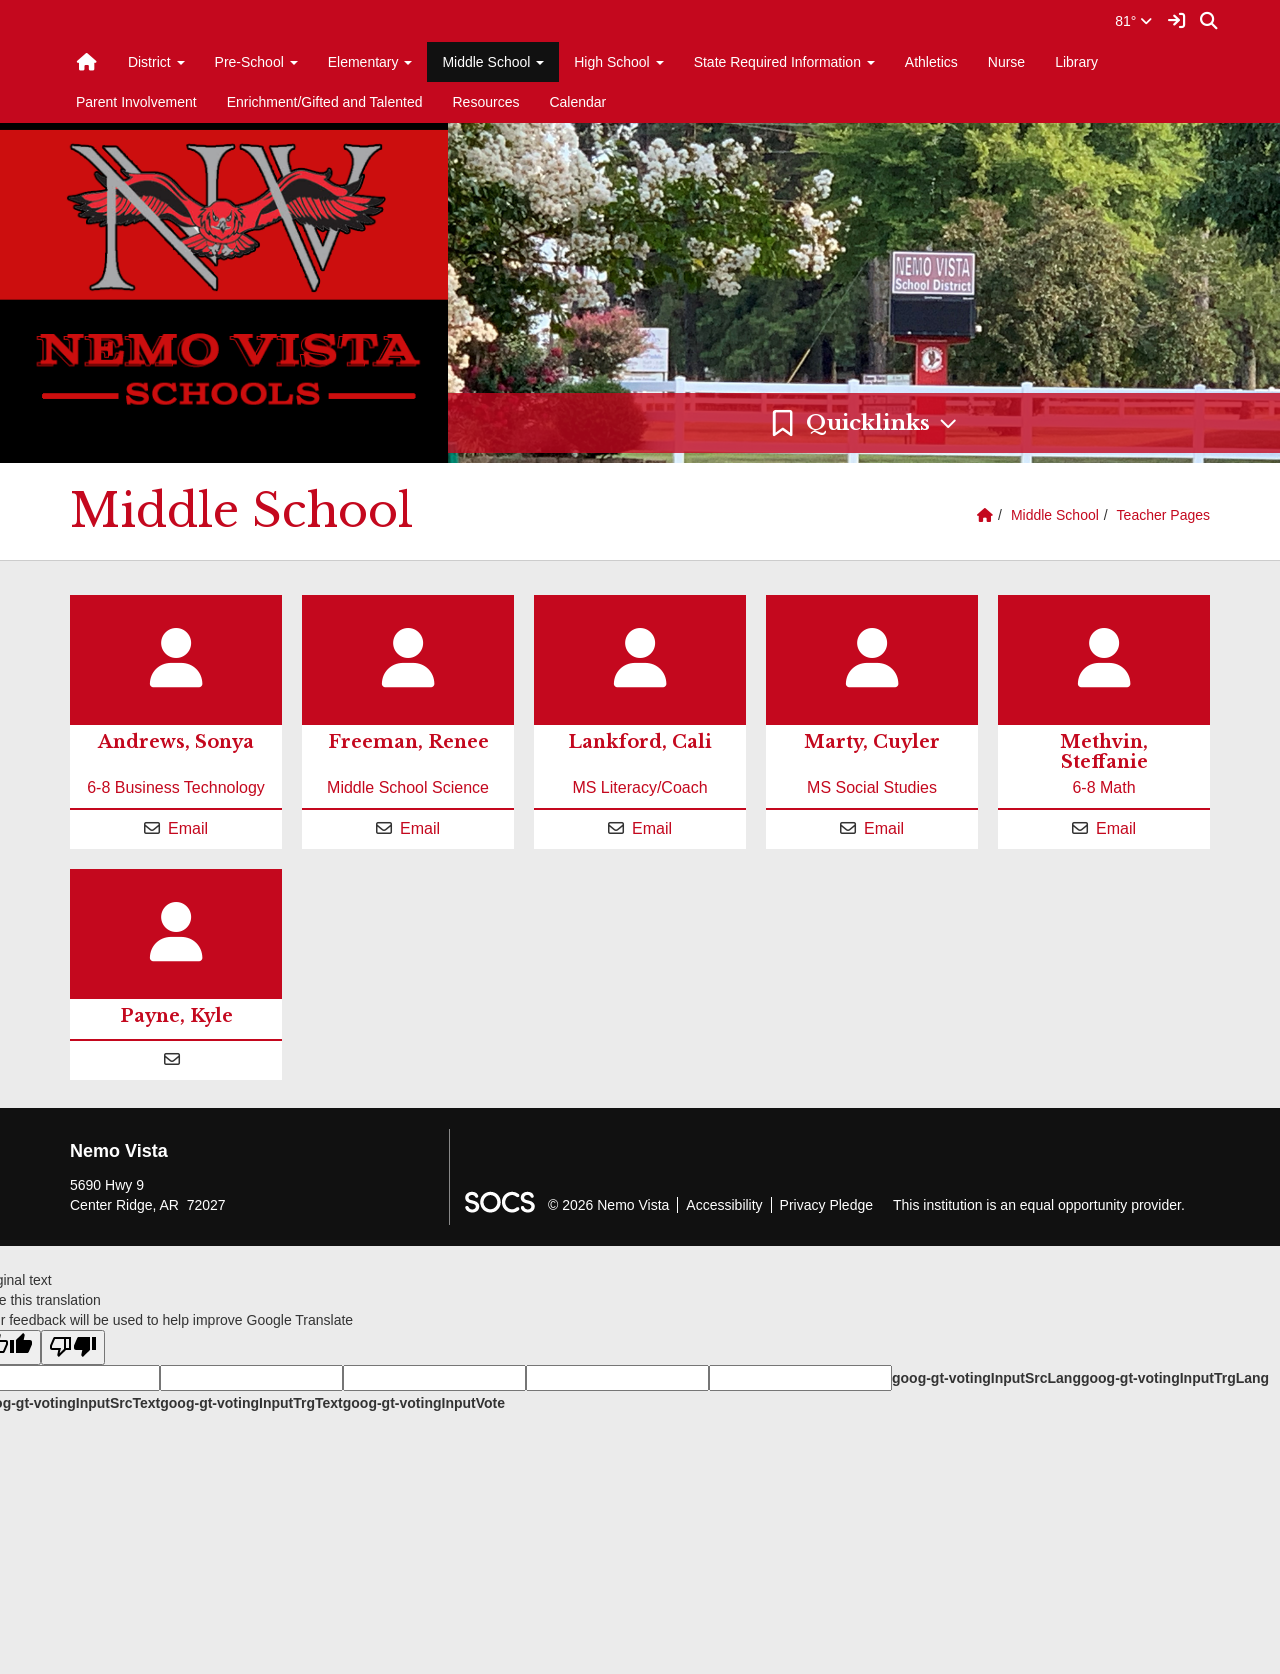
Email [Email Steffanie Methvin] (1116, 828)
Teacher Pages (1163, 515)
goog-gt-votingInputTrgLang (1175, 1378)
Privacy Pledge (826, 1205)
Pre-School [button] (256, 62)
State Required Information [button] (784, 62)
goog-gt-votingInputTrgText (251, 1403)
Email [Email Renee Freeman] (420, 828)
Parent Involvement (136, 102)
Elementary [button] (370, 62)
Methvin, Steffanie (1104, 752)
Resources (486, 102)
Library (1076, 62)
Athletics (931, 62)
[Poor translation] (73, 1347)
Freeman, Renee (408, 742)
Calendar (577, 102)
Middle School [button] (493, 62)
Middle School (1055, 515)
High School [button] (618, 62)
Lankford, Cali (640, 742)
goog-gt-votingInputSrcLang (986, 1378)
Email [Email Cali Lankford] (652, 828)
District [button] (156, 62)
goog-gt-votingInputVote (424, 1403)
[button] (864, 423)
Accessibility (724, 1205)
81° (1133, 21)
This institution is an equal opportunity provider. (1039, 1205)
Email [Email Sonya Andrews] (188, 828)
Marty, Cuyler (872, 742)
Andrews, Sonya (176, 742)
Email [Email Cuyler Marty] (884, 828)
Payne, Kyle (176, 1016)
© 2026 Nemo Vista (608, 1205)
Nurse (1006, 62)
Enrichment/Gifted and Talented (325, 102)
